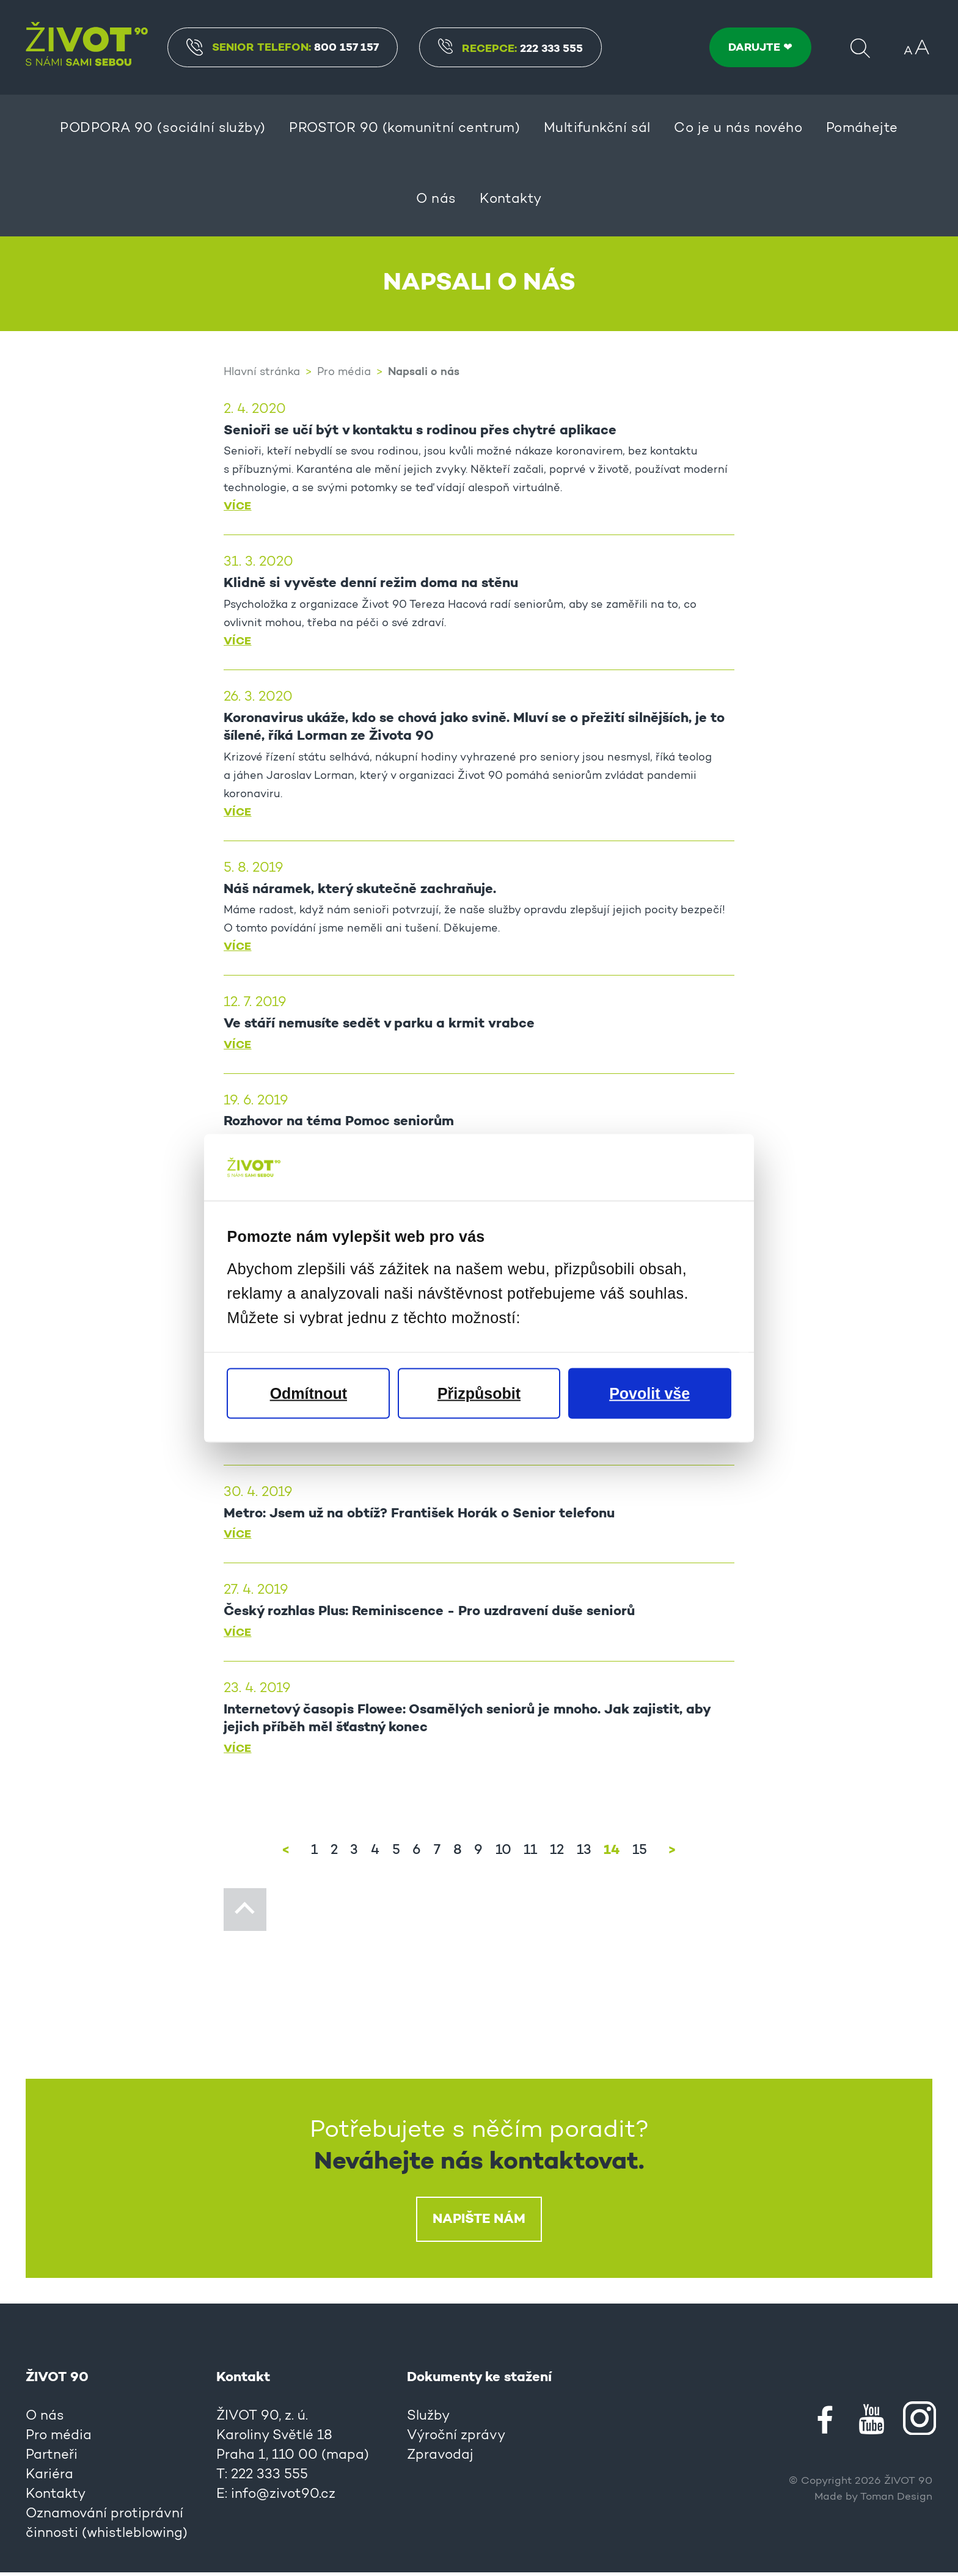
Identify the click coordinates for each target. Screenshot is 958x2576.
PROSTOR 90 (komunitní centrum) (404, 129)
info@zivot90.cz (283, 2498)
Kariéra (49, 2479)
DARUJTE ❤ (760, 47)
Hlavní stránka (262, 372)
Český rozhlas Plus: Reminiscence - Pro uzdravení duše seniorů (429, 1614)
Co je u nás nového (738, 129)
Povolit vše (649, 1393)
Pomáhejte (862, 129)
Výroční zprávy (456, 2439)
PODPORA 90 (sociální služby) (162, 129)
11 (529, 1854)
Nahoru (245, 1913)
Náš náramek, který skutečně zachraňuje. (360, 890)
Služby (428, 2420)
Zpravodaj (440, 2459)
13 (583, 1854)
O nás (436, 199)
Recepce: (512, 49)
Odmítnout (308, 1393)
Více (237, 507)
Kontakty (511, 199)
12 (556, 1854)
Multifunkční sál (597, 129)
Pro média (344, 372)
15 (639, 1854)
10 (503, 1854)
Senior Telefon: (284, 47)
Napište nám (479, 2223)
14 (611, 1854)
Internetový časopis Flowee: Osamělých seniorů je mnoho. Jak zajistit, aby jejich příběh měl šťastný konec (467, 1722)
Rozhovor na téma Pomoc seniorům (339, 1124)
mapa (345, 2459)
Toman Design (896, 2500)
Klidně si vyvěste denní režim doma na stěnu (371, 584)
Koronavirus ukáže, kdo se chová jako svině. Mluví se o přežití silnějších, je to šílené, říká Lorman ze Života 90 (474, 728)
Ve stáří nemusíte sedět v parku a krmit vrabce (379, 1025)
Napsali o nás (423, 372)
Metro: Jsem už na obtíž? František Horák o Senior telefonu (419, 1516)
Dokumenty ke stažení (479, 2381)
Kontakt (243, 2381)
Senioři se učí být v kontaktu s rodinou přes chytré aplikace (420, 431)
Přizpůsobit (479, 1393)
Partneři (52, 2459)
